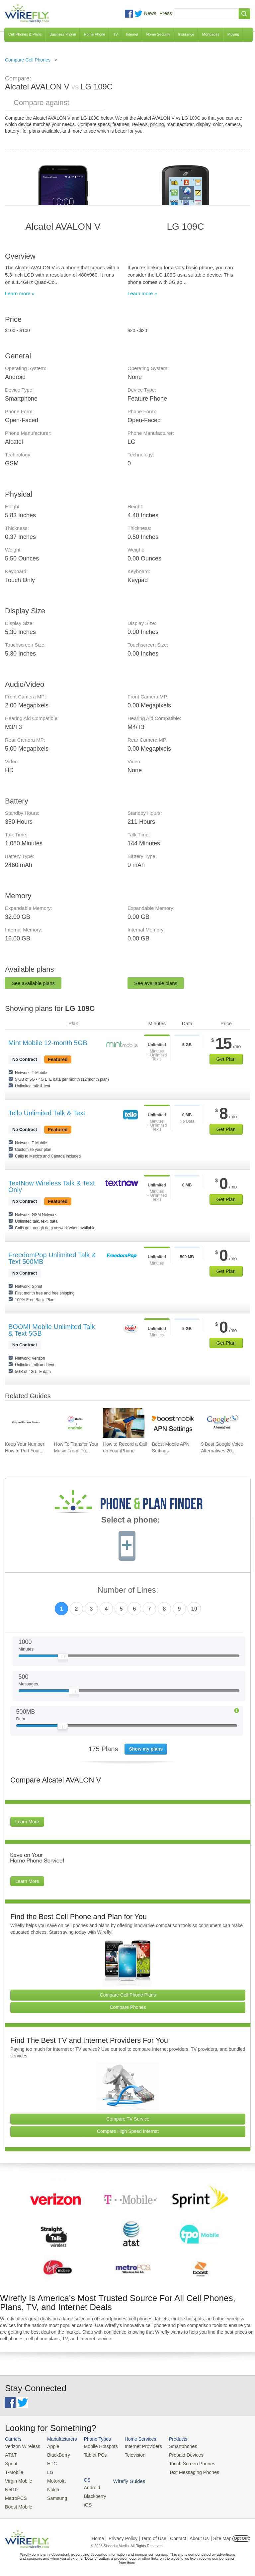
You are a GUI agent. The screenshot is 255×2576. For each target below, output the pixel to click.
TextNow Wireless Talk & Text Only (51, 1186)
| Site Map (221, 2533)
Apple (49, 2446)
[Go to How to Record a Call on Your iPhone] (123, 1423)
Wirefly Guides (227, 2470)
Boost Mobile (17, 2502)
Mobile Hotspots (96, 2446)
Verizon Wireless (21, 2446)
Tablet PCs (91, 2454)
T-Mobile (13, 2470)
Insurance (186, 34)
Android (219, 2446)
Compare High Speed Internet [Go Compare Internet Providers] (128, 2131)
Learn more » (20, 293)
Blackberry (222, 2454)
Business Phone (62, 34)
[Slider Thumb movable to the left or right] (63, 1658)
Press (165, 13)
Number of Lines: (128, 1590)
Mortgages (210, 34)
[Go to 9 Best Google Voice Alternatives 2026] (221, 1423)
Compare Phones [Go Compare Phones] (128, 2007)
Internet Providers (136, 2446)
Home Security (158, 34)
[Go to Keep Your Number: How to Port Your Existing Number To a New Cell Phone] (25, 1423)
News (150, 13)
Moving (233, 34)
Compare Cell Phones (27, 59)
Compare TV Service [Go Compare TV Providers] (127, 2119)
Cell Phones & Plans (25, 34)
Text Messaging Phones (183, 2470)
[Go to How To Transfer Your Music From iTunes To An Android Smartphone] (75, 1423)
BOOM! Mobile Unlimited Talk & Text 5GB (51, 1330)
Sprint (10, 2462)
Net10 (11, 2486)
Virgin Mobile (17, 2478)
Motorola (52, 2478)
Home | (99, 2533)
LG (47, 2470)
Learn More (27, 1821)
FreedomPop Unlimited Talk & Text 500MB (52, 1258)
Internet (132, 34)
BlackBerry (54, 2454)
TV (115, 34)
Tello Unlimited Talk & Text (46, 1113)
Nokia (49, 2486)
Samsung (53, 2494)
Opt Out (241, 2533)
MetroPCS (15, 2494)
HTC (48, 2462)
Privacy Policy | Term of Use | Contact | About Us (159, 2533)
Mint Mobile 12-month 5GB (47, 1043)
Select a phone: (130, 1521)
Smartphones (172, 2446)
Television (128, 2454)
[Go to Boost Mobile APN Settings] (173, 1423)
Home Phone (94, 34)
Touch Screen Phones (181, 2462)
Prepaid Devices (175, 2454)
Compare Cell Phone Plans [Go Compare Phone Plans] (128, 1995)
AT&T (10, 2454)
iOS (216, 2462)
